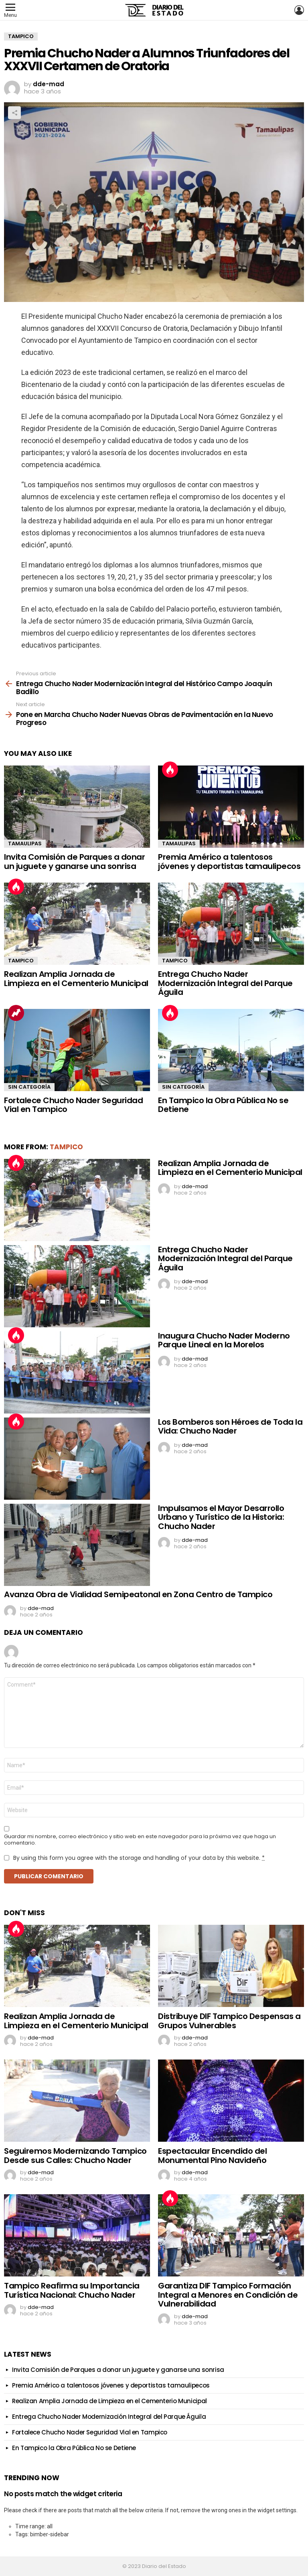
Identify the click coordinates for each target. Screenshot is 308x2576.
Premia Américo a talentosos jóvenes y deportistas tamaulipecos (229, 861)
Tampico (21, 960)
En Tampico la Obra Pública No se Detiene (223, 1105)
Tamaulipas (25, 843)
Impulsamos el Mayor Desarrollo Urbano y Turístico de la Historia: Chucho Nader (221, 1517)
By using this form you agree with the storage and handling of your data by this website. (139, 1858)
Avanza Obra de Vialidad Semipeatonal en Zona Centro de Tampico (138, 1594)
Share (14, 112)
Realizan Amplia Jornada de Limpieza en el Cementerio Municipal (76, 978)
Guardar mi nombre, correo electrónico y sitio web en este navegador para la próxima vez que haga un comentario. (140, 1839)
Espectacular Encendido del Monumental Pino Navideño (212, 2155)
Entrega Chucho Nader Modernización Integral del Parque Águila (225, 983)
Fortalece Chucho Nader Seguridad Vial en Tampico (73, 1105)
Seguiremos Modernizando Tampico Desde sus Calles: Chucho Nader (75, 2155)
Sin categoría (29, 1087)
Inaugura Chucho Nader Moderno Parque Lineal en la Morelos (224, 1340)
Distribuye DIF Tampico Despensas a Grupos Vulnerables (229, 2021)
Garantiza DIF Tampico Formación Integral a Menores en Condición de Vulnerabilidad (228, 2294)
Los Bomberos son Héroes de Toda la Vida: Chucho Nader (230, 1426)
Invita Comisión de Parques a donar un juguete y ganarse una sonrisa (74, 861)
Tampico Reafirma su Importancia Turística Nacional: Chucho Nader (72, 2290)
